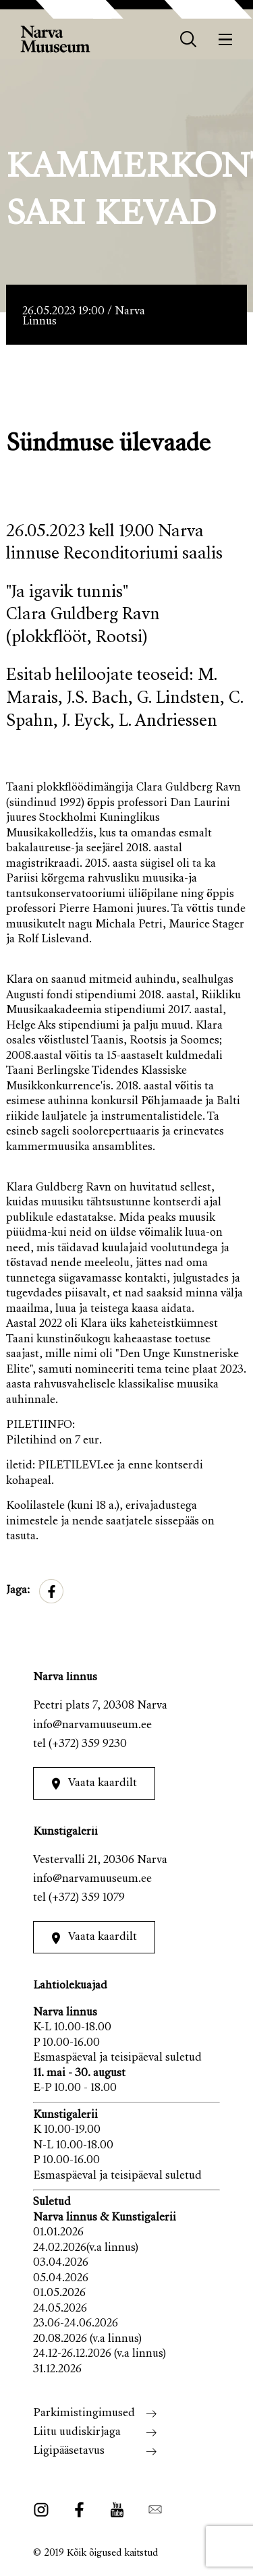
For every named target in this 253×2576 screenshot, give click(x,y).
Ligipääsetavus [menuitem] (69, 2451)
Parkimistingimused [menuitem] (84, 2414)
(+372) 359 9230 (88, 1745)
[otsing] (188, 39)
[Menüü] (226, 39)
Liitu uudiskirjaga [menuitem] (77, 2433)
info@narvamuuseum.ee (92, 1726)
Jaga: (18, 1591)
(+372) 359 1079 (87, 1898)
